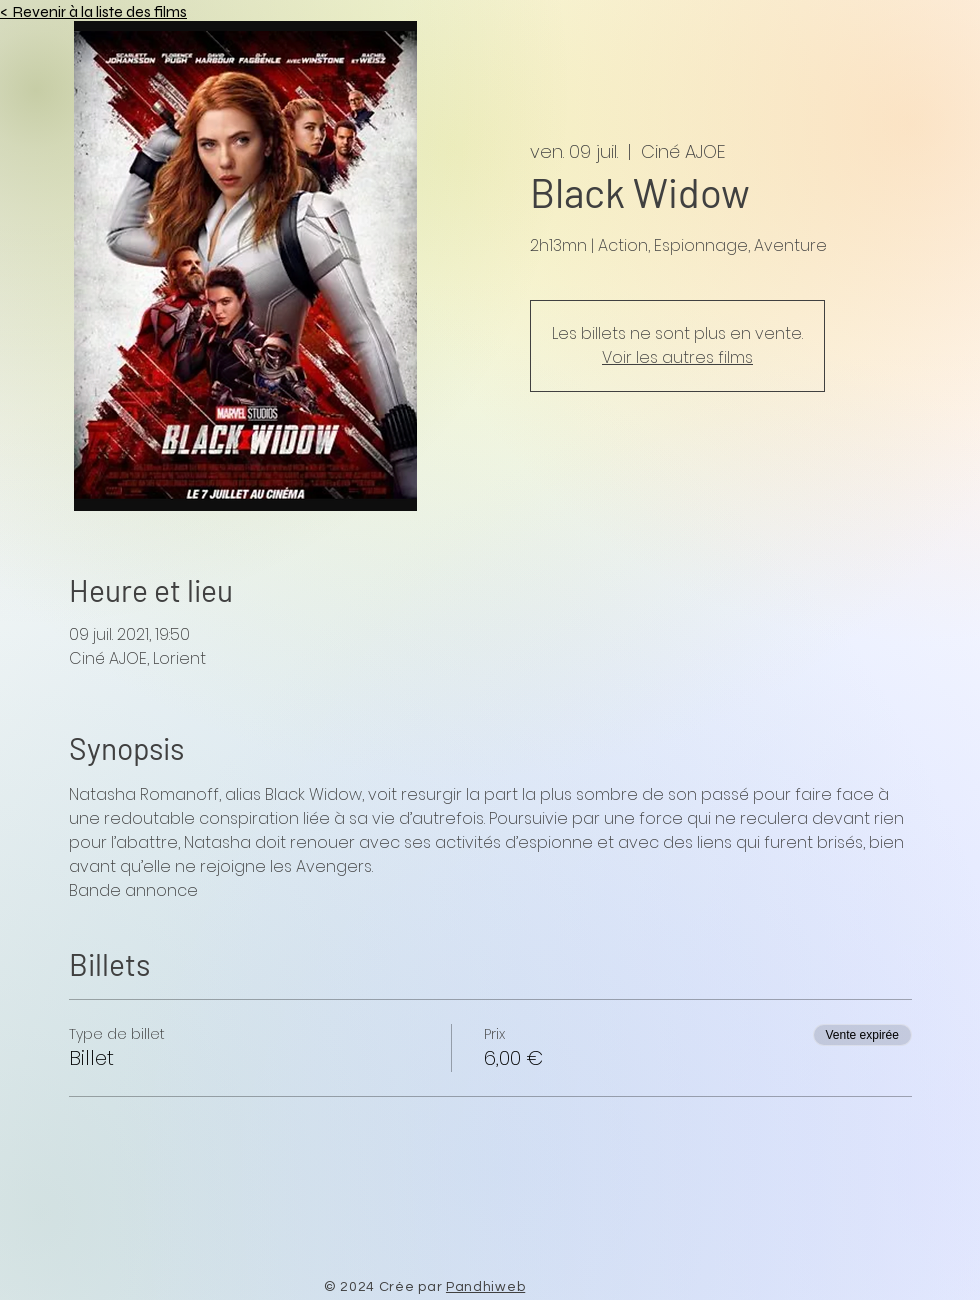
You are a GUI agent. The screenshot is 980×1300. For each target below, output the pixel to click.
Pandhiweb (485, 1287)
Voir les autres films (677, 357)
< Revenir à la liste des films (93, 11)
